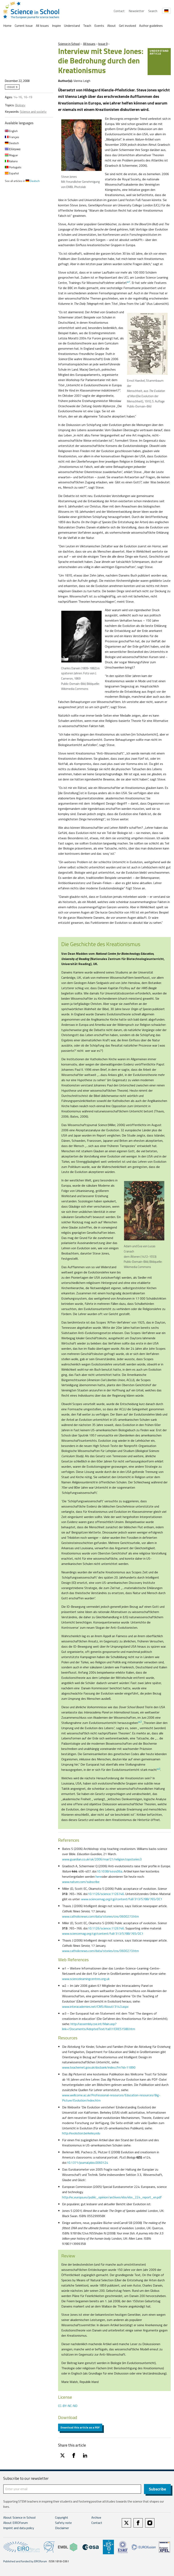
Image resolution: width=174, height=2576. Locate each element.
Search (152, 10)
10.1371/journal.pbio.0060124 (87, 2162)
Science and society (33, 111)
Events (99, 25)
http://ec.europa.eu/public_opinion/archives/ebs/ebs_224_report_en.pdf (112, 2197)
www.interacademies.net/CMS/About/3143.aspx (95, 2006)
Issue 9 (102, 43)
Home (7, 25)
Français (12, 137)
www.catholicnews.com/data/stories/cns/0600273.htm (100, 1916)
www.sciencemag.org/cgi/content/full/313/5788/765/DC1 (121, 1899)
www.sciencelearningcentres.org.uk (85, 1978)
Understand (72, 25)
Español (12, 173)
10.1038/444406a (109, 1871)
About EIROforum (15, 2523)
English (11, 131)
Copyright (61, 2517)
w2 (140, 1722)
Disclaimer (62, 2528)
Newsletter (136, 10)
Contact (119, 10)
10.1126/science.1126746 (106, 1893)
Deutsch (12, 143)
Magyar (11, 155)
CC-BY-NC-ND (67, 2405)
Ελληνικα (12, 149)
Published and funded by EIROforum (25, 2562)
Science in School (69, 43)
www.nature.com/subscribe (80, 1881)
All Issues (42, 25)
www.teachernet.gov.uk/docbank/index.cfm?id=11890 (98, 2067)
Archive (96, 2517)
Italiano (11, 161)
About (111, 25)
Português (13, 167)
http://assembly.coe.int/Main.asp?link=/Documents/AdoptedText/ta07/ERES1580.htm (98, 2026)
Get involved (127, 25)
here (98, 1876)
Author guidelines (151, 25)
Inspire (56, 25)
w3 (158, 1769)
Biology (20, 105)
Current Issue (24, 25)
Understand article (159, 52)
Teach (87, 25)
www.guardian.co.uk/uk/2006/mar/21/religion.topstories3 (102, 1859)
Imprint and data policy (18, 2528)
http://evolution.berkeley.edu (81, 2133)
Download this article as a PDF (80, 2427)
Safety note (63, 2523)
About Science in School (19, 2517)
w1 (128, 282)
